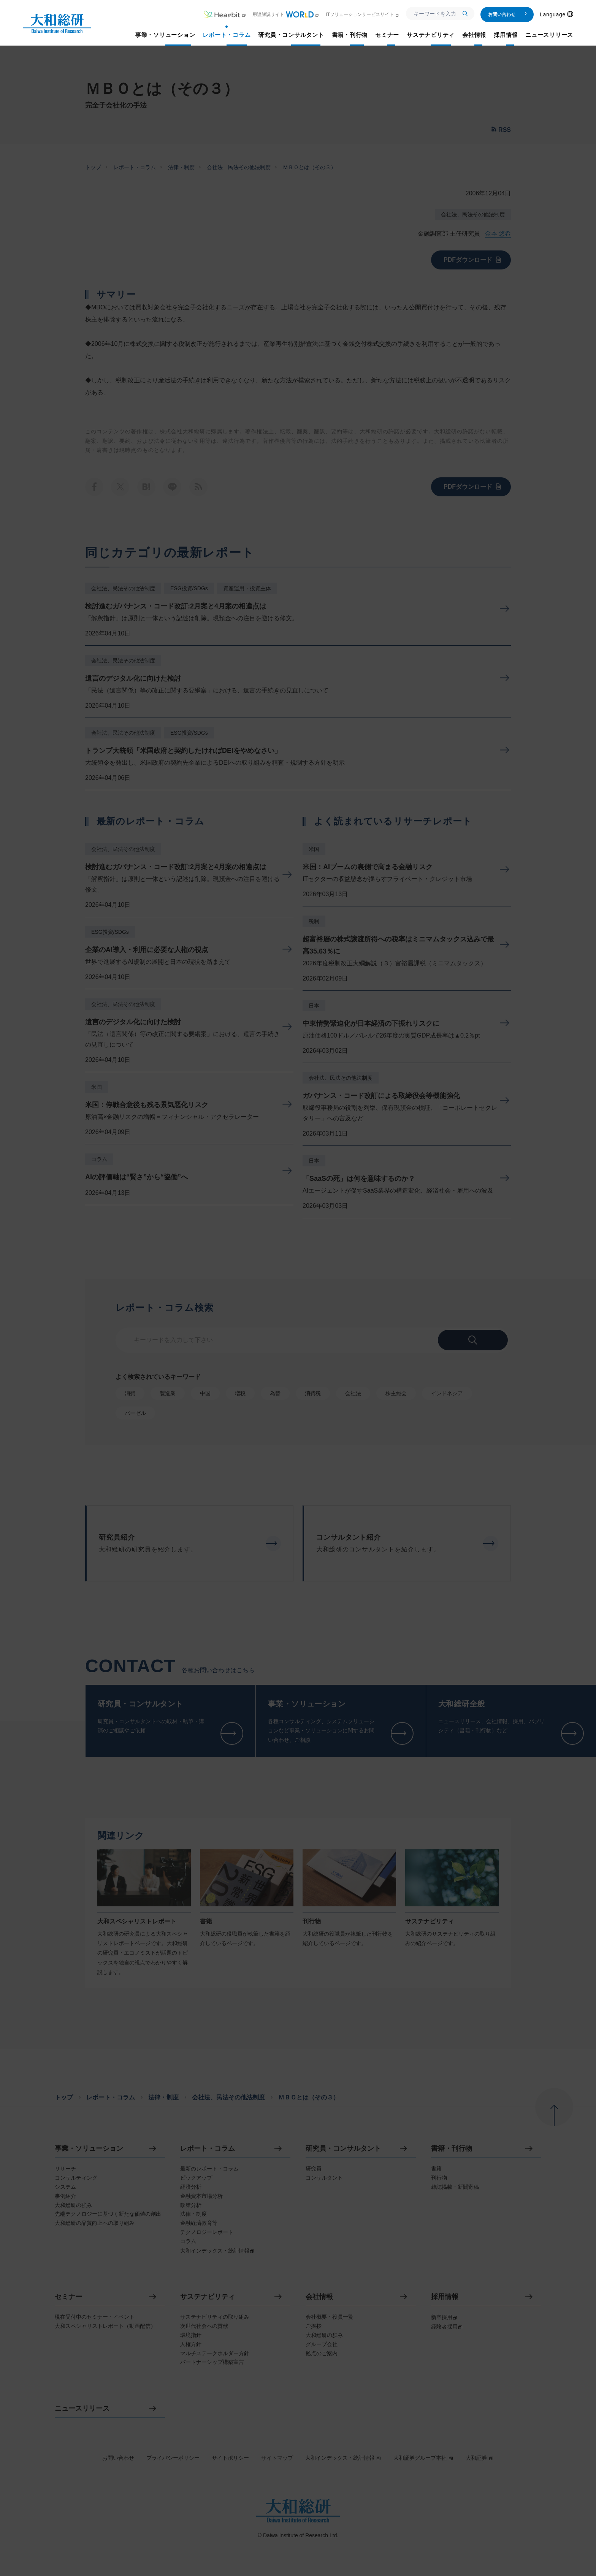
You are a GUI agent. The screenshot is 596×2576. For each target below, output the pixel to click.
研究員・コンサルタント (343, 2148)
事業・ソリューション (89, 2148)
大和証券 (480, 2458)
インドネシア (447, 1393)
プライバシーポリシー (173, 2458)
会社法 (353, 1393)
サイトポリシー (230, 2458)
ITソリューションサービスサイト (363, 14)
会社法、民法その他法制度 (239, 167)
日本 (314, 1006)
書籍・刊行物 (451, 2148)
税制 (314, 921)
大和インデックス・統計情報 (343, 2458)
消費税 (313, 1393)
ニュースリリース (82, 2408)
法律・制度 (181, 167)
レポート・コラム (134, 167)
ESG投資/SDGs (189, 588)
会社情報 (319, 2296)
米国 (96, 1087)
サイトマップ (277, 2458)
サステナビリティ (207, 2296)
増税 (240, 1393)
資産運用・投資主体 (247, 588)
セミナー (68, 2296)
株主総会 (396, 1393)
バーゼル (135, 1413)
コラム (99, 1159)
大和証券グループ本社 (423, 2458)
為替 (275, 1393)
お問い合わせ (507, 14)
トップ (93, 167)
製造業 (168, 1393)
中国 (205, 1393)
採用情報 (444, 2296)
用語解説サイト (286, 14)
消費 (130, 1393)
